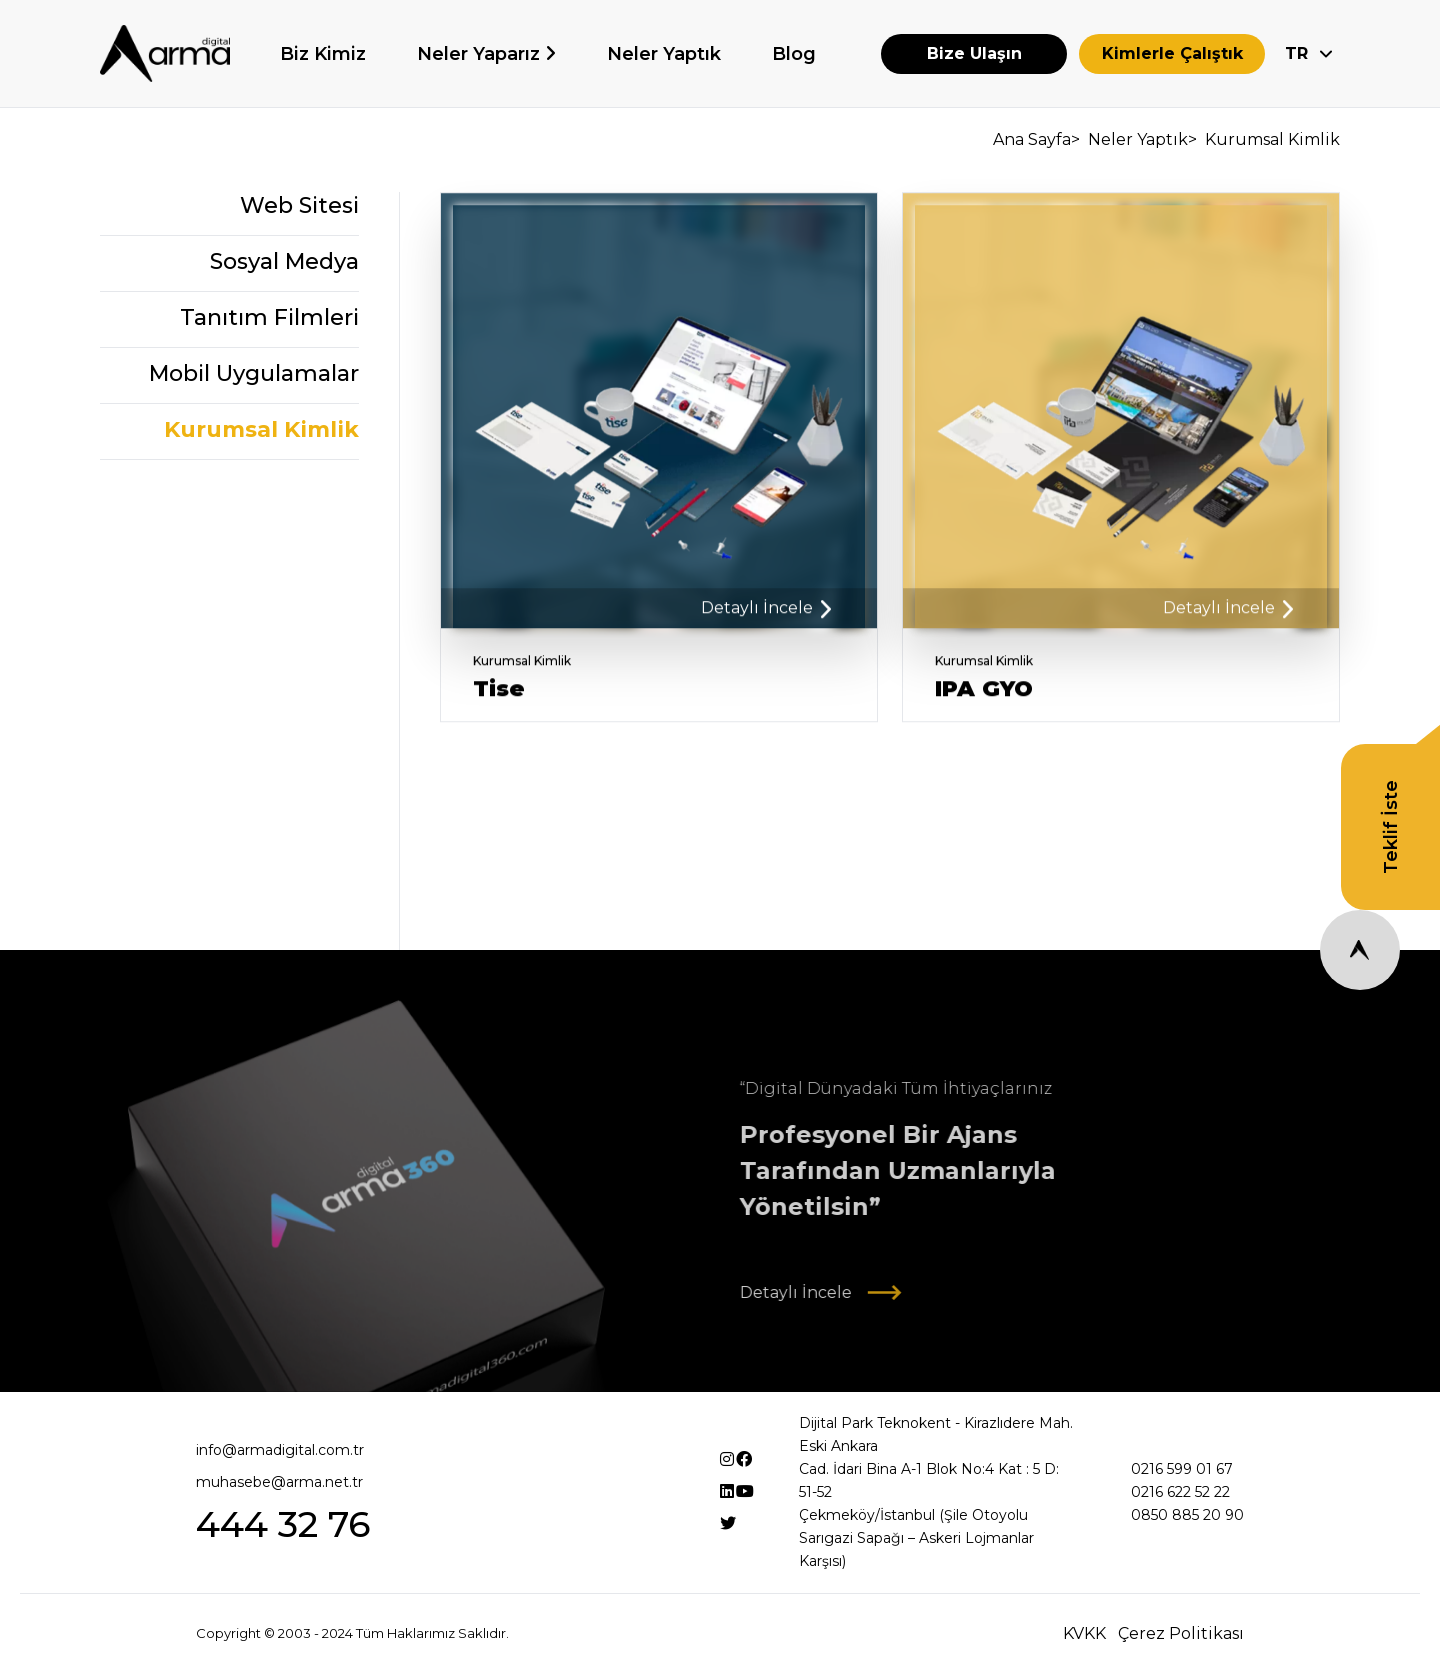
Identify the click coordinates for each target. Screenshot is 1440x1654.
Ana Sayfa (1035, 139)
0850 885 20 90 (1187, 1515)
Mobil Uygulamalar (254, 376)
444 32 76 (283, 1524)
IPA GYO (984, 696)
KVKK (1084, 1633)
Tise (499, 696)
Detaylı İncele (766, 615)
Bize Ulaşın (974, 53)
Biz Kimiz (323, 54)
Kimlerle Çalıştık (1172, 53)
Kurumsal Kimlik (261, 432)
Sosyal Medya (284, 264)
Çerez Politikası (1181, 1633)
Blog (794, 54)
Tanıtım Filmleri (269, 320)
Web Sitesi (299, 208)
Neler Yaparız (481, 54)
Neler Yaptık (664, 54)
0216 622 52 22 (1180, 1492)
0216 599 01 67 (1182, 1469)
